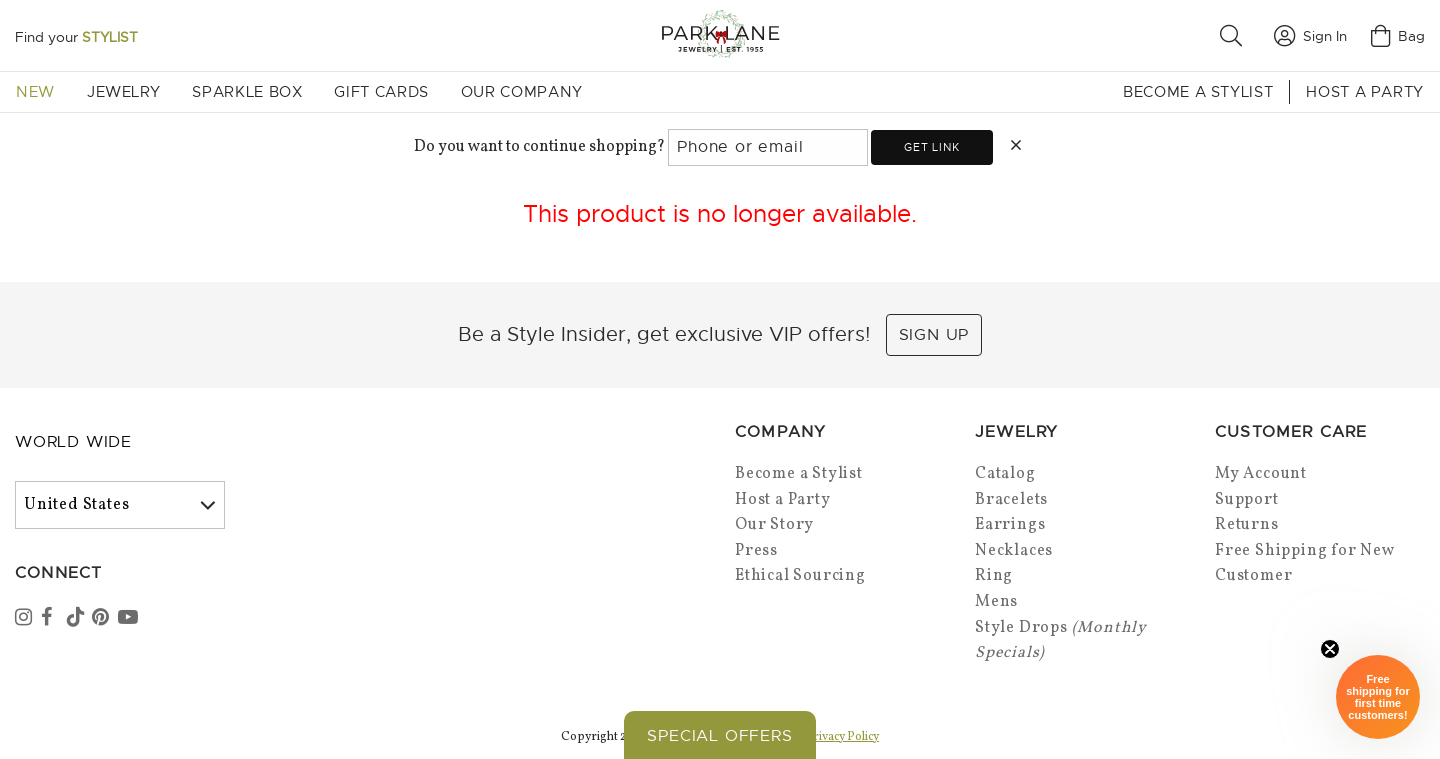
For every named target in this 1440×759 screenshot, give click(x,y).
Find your (76, 37)
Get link (931, 147)
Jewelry (123, 92)
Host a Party (1365, 92)
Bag (1398, 36)
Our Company (522, 92)
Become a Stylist (1198, 92)
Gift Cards (381, 92)
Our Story (774, 525)
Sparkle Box (247, 92)
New (35, 92)
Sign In (1310, 36)
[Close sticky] (1330, 649)
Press (756, 551)
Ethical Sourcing (800, 576)
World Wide (73, 442)
